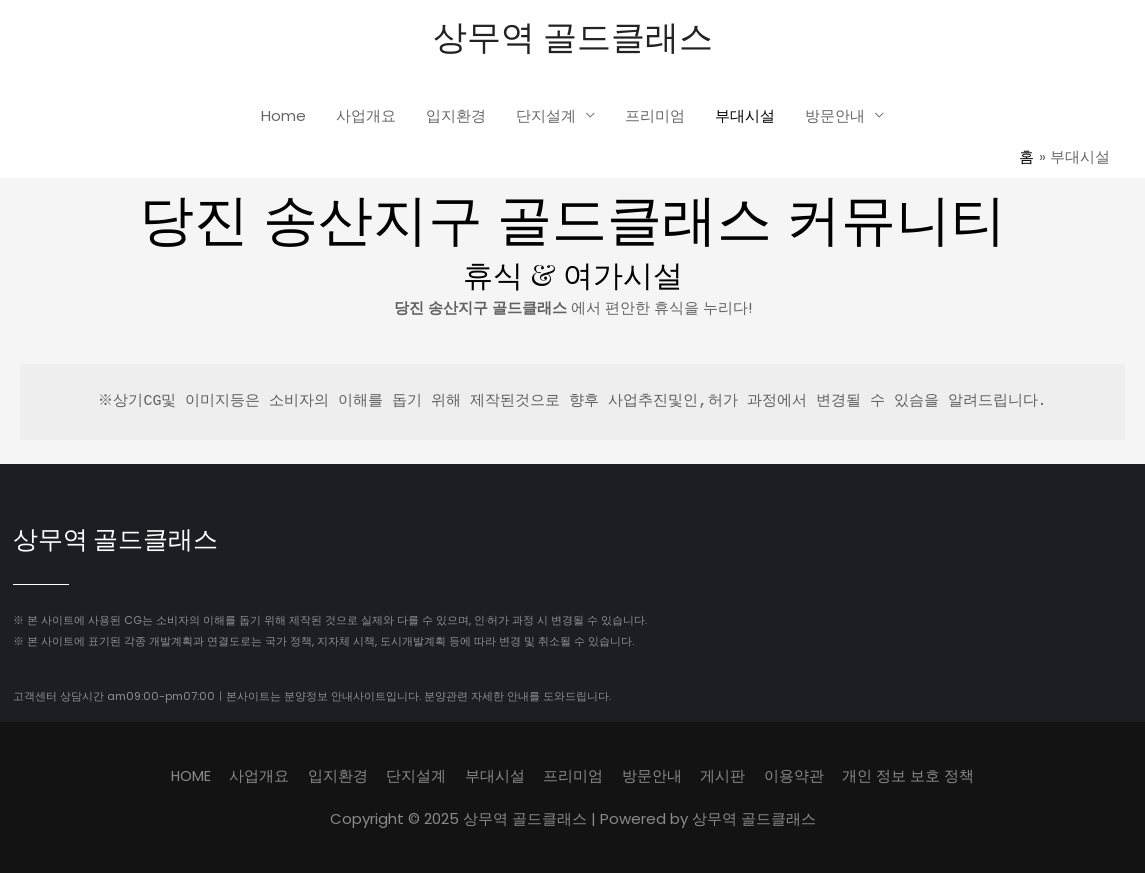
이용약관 (796, 776)
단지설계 (546, 116)
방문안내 (835, 116)
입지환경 (456, 116)
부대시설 (745, 116)
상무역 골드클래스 (572, 35)
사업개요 (366, 116)
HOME (188, 776)
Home (283, 116)
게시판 (724, 776)
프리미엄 (655, 116)
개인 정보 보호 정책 (911, 776)
